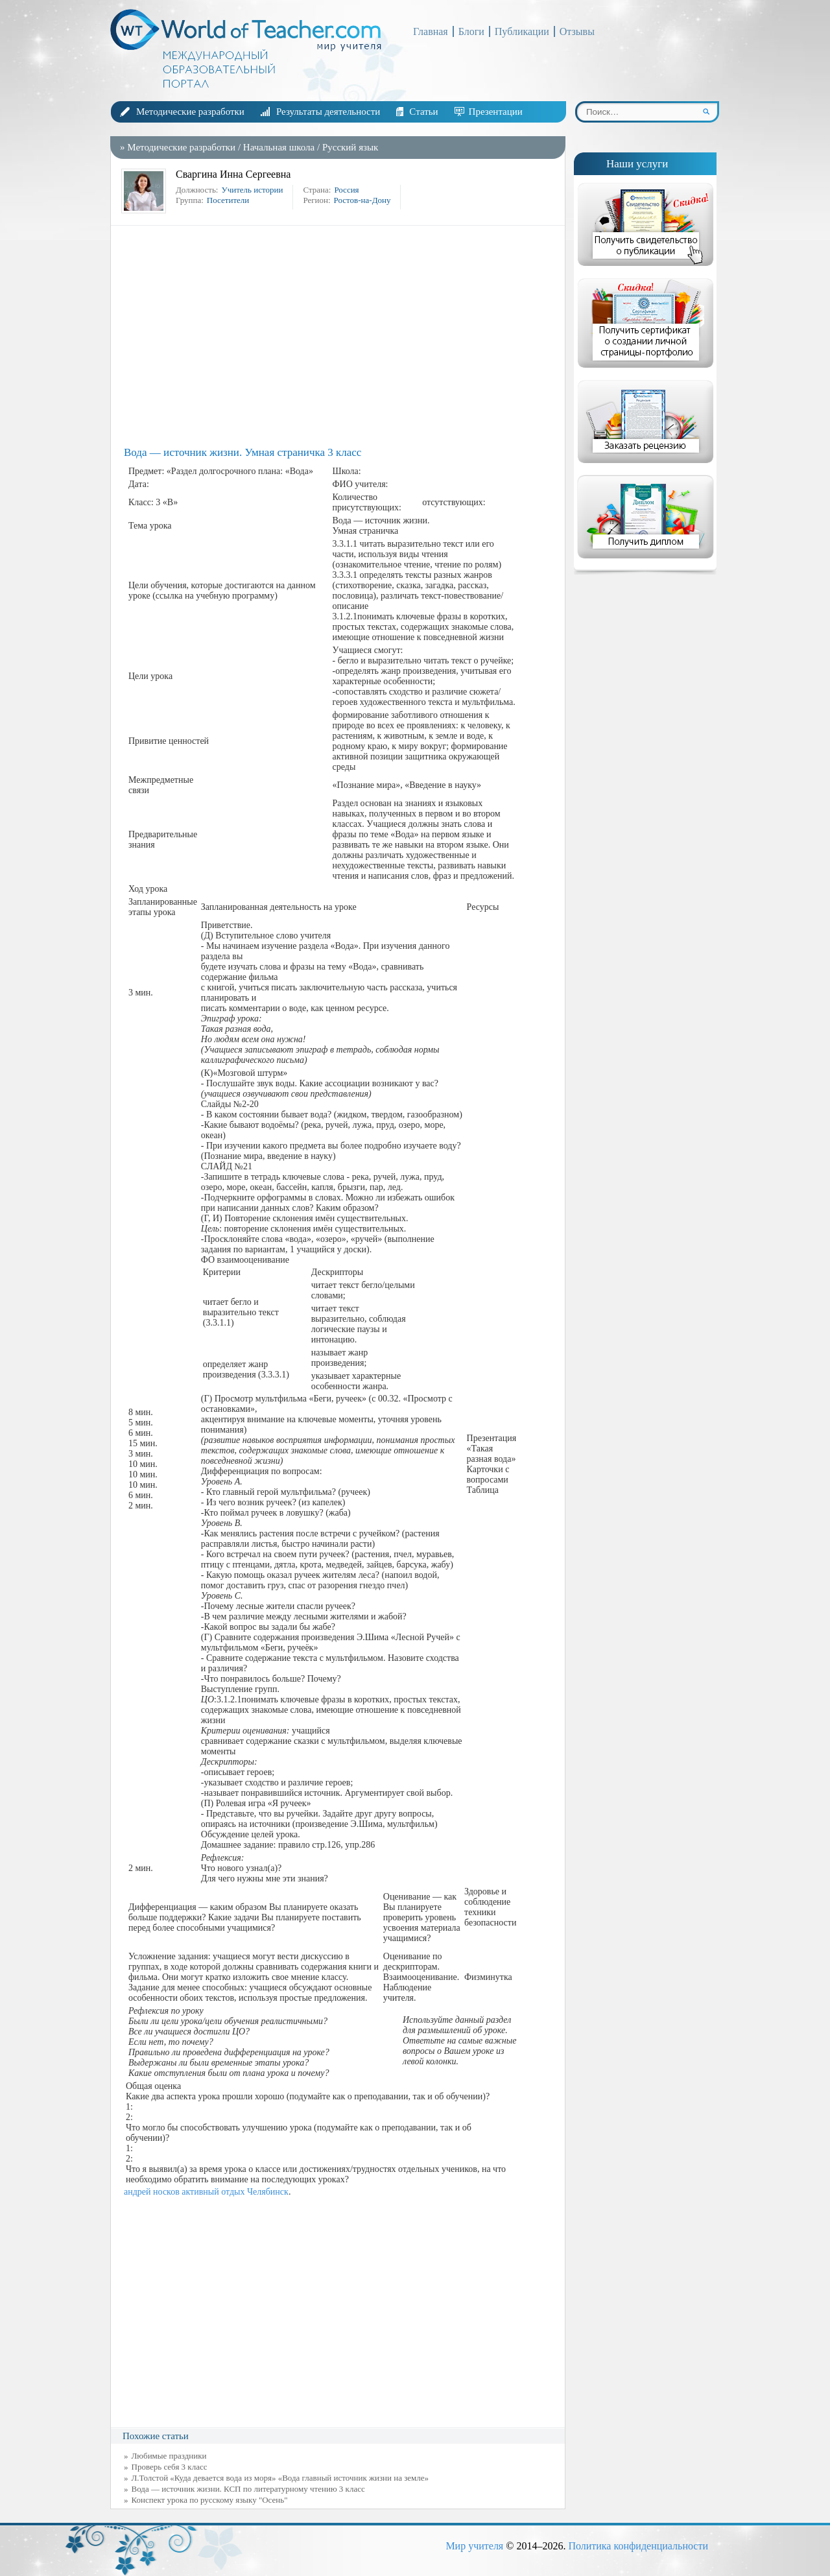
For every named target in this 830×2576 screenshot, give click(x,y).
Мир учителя (474, 2545)
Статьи (423, 111)
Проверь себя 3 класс (170, 2467)
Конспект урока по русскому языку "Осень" (210, 2500)
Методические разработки (190, 111)
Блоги (471, 31)
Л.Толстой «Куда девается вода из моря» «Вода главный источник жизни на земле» (280, 2478)
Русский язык (350, 147)
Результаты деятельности (328, 111)
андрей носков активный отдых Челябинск (206, 2192)
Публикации (522, 31)
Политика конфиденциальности (638, 2545)
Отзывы (577, 31)
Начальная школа (278, 147)
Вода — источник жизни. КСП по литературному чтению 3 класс (248, 2489)
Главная (430, 31)
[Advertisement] (341, 336)
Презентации (496, 111)
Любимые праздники (169, 2456)
